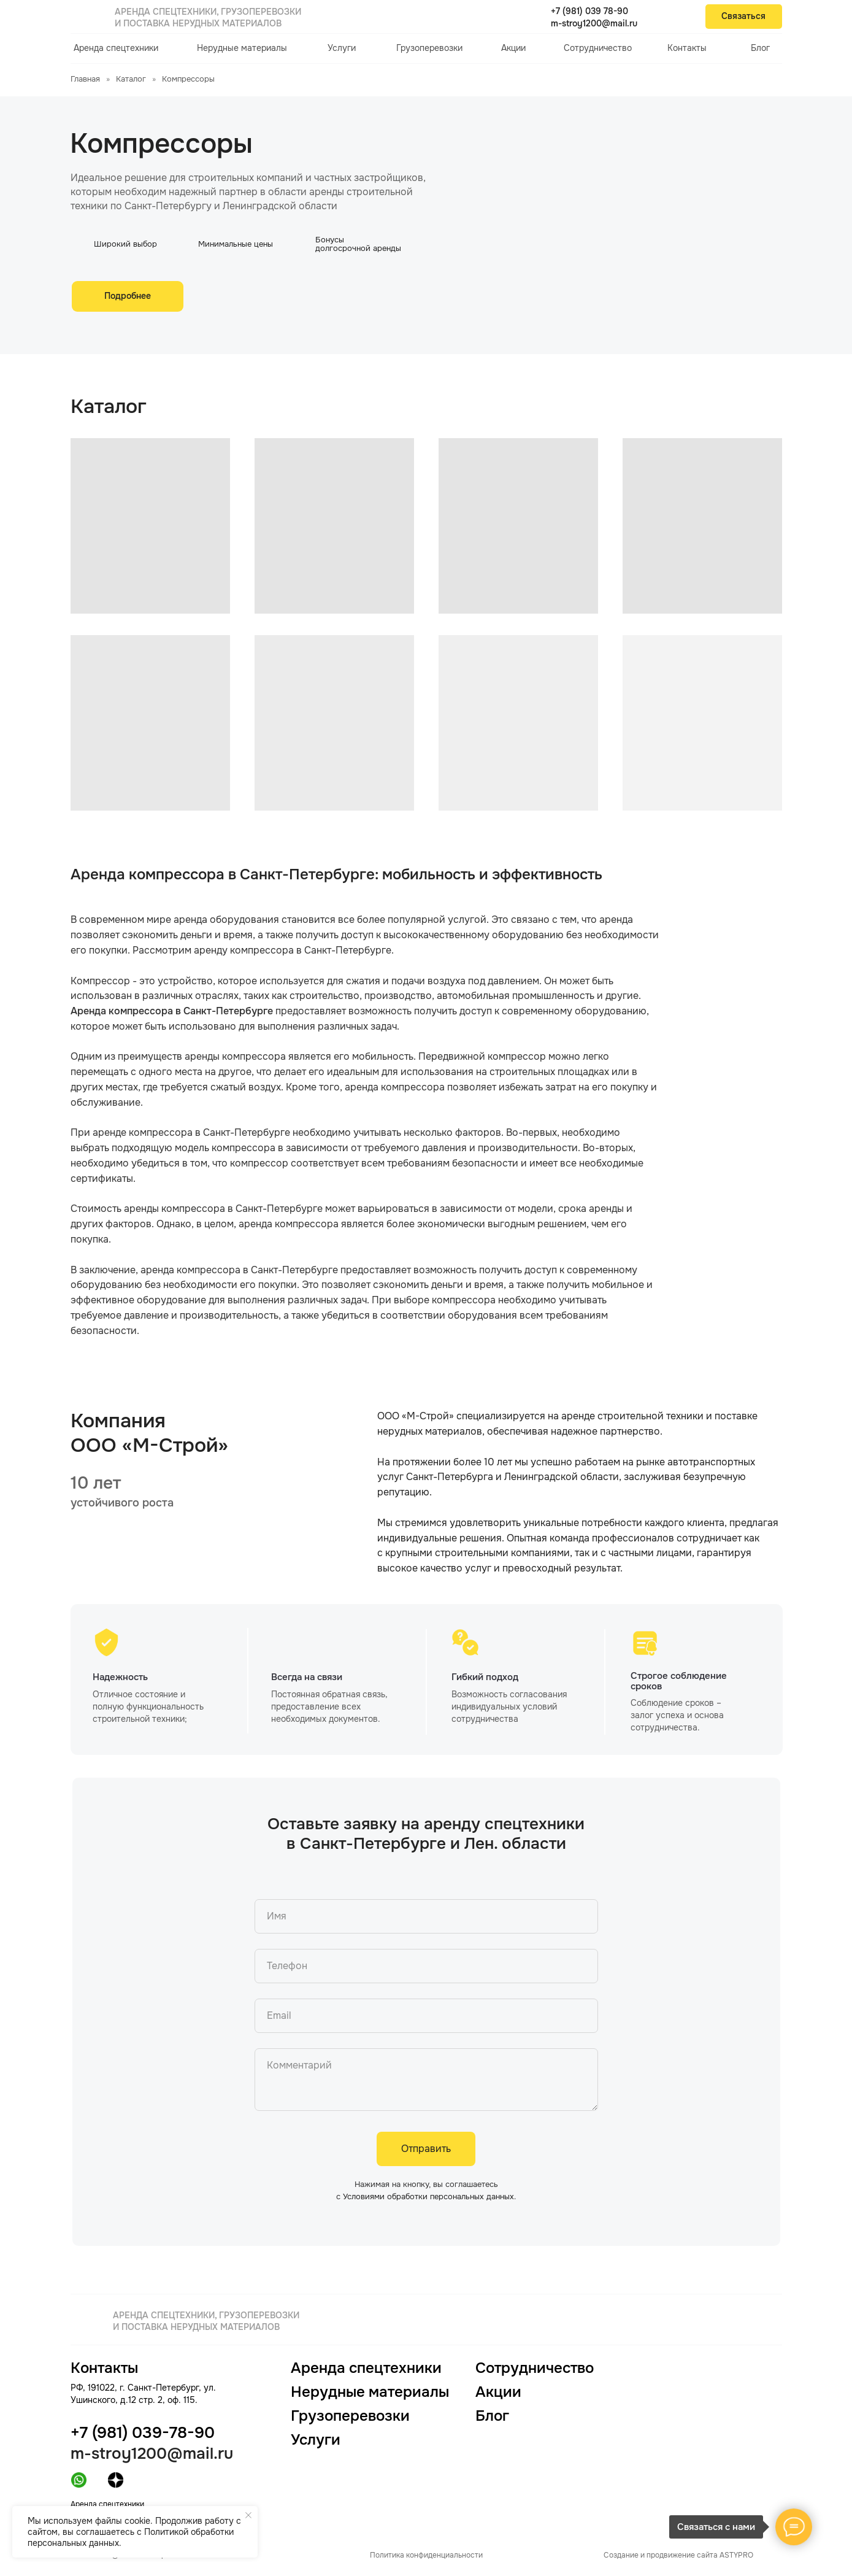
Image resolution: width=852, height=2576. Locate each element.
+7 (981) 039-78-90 (143, 2433)
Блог (760, 47)
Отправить (426, 2148)
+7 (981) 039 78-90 (589, 11)
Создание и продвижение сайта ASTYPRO (678, 2555)
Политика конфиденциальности (426, 2555)
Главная (85, 79)
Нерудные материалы (242, 47)
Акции (513, 47)
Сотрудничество (598, 47)
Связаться (743, 15)
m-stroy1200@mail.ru (594, 23)
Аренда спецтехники (116, 47)
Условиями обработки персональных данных (428, 2196)
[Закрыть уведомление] (248, 2515)
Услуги (342, 47)
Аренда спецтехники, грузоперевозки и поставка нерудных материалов (208, 17)
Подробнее (127, 295)
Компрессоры (188, 79)
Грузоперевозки (429, 47)
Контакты (687, 47)
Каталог (131, 79)
